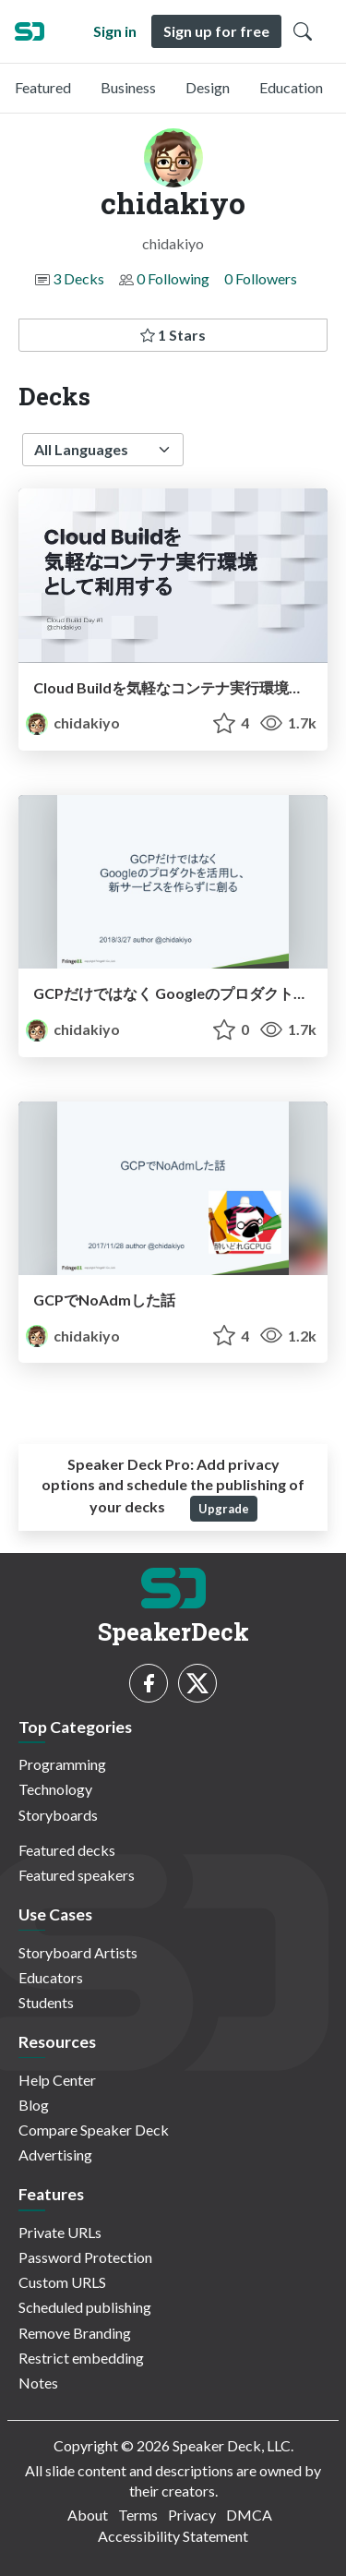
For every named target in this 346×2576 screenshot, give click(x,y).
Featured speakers (76, 1875)
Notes (38, 2382)
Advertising (55, 2154)
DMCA (249, 2514)
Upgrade (223, 1508)
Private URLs (59, 2232)
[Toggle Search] (302, 31)
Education (291, 87)
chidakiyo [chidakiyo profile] (73, 722)
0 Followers (260, 278)
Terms (138, 2514)
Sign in (115, 31)
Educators (50, 1977)
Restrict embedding (81, 2357)
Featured (43, 87)
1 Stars (173, 334)
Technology (55, 1789)
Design (207, 87)
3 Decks (78, 278)
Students (46, 2002)
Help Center (57, 2079)
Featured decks (66, 1850)
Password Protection (85, 2257)
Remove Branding (74, 2332)
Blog (33, 2104)
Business (128, 87)
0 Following (173, 278)
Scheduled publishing (84, 2307)
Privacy (192, 2514)
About (87, 2514)
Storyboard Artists (77, 1952)
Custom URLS (62, 2282)
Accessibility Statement (173, 2536)
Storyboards (58, 1815)
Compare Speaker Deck (93, 2129)
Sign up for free (216, 31)
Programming (62, 1764)
